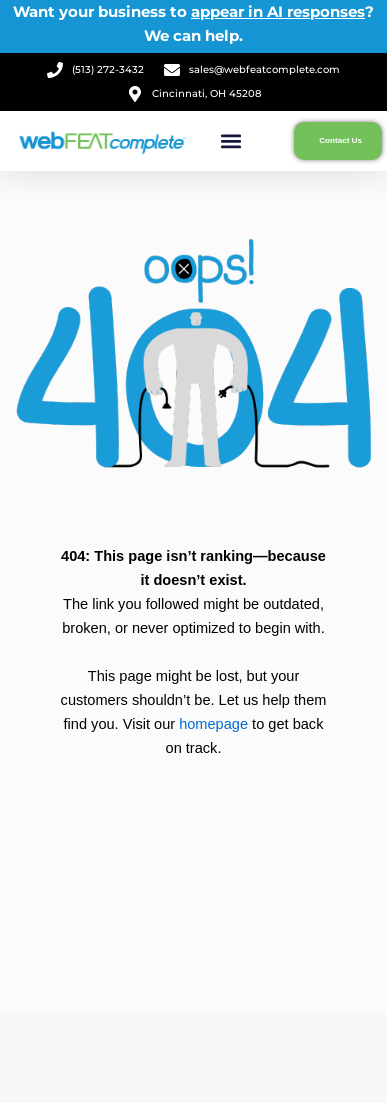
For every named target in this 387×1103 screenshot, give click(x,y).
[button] (231, 141)
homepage (213, 724)
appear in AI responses (278, 11)
